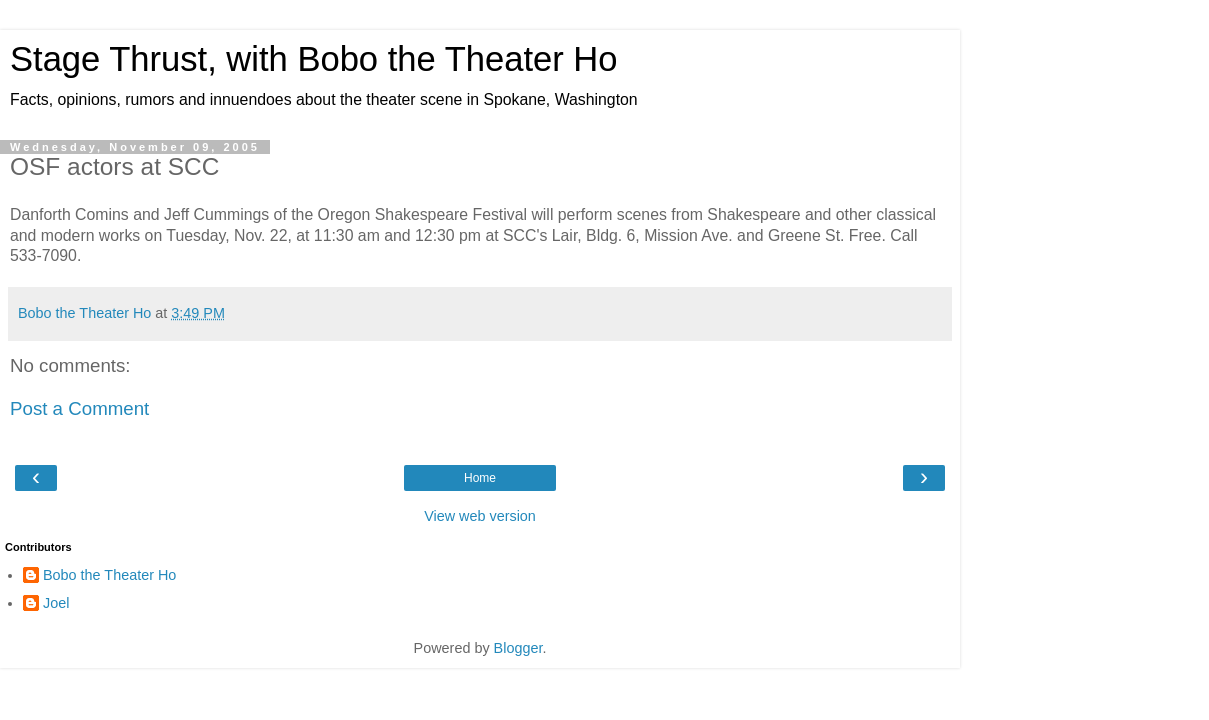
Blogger (518, 648)
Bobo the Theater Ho (109, 575)
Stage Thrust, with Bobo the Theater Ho (314, 59)
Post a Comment (79, 408)
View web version (480, 516)
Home (480, 478)
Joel (56, 603)
